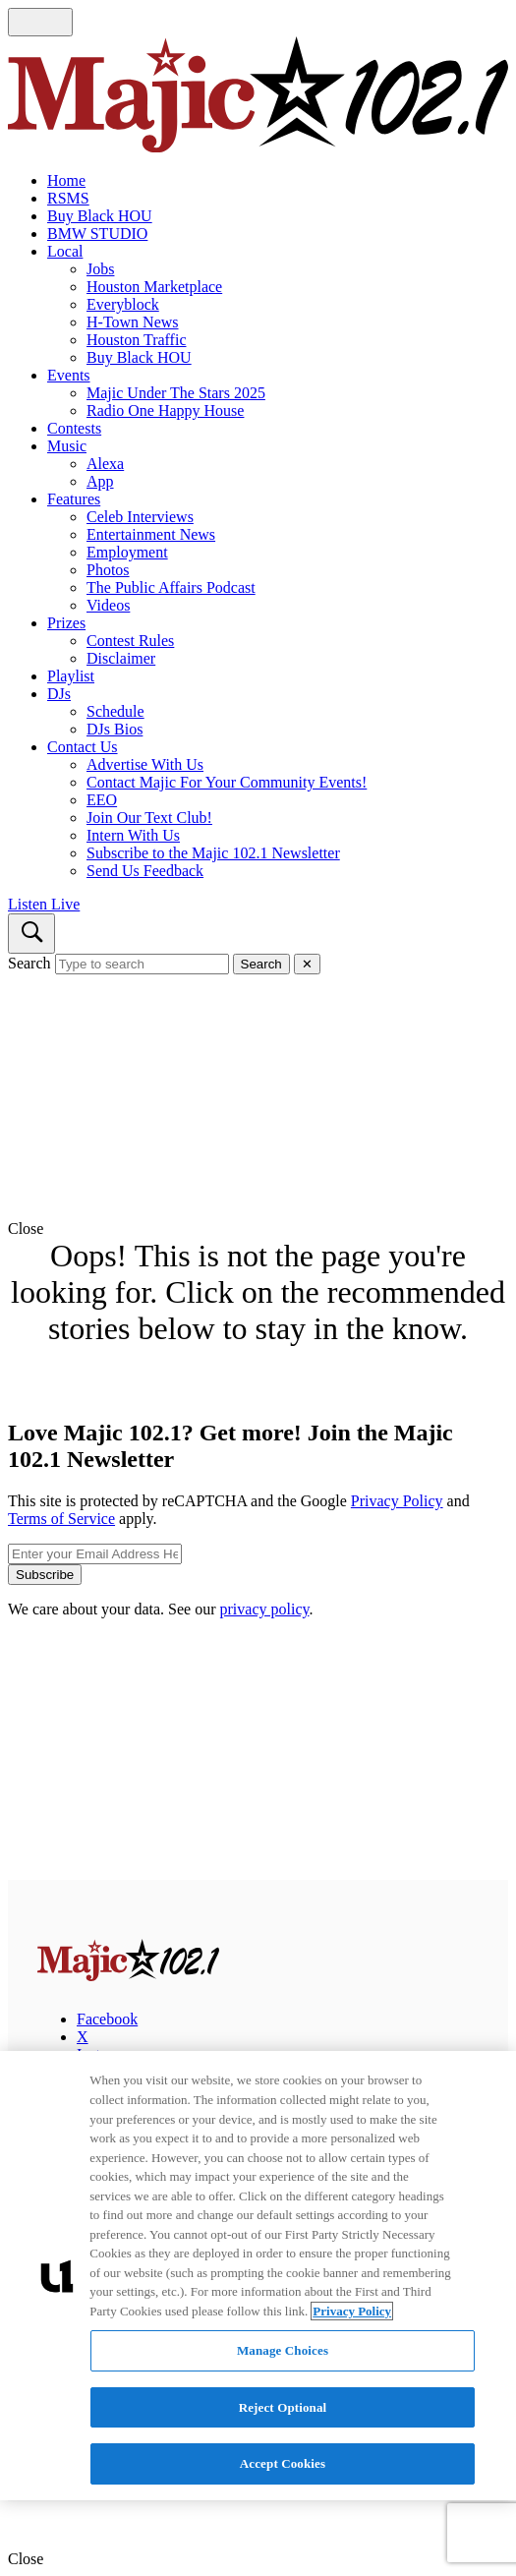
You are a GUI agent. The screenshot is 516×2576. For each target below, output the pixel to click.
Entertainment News (150, 534)
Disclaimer (120, 658)
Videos (108, 605)
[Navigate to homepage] (258, 96)
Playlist (70, 676)
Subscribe (45, 1574)
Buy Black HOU (99, 215)
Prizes (66, 623)
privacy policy (265, 1609)
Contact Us (82, 746)
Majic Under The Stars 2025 (175, 392)
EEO (101, 799)
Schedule (115, 711)
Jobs (100, 269)
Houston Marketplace (154, 286)
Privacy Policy (397, 1501)
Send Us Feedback (144, 870)
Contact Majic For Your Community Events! (226, 782)
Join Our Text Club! (149, 817)
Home (66, 180)
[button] (258, 1229)
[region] (258, 2275)
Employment (127, 552)
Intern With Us (133, 835)
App (100, 481)
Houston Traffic (136, 339)
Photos (108, 569)
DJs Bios (114, 729)
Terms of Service (61, 1518)
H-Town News (132, 322)
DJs (59, 693)
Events (68, 375)
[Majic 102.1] (128, 1975)
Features (73, 499)
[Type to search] (142, 964)
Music (66, 446)
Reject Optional (283, 2407)
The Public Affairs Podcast (171, 587)
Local (65, 251)
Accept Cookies (282, 2463)
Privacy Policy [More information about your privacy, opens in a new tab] (352, 2311)
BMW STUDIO (97, 233)
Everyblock (122, 304)
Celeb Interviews (140, 516)
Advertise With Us (144, 764)
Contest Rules (130, 640)
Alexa (105, 463)
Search (29, 963)
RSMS (68, 198)
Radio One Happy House (165, 410)
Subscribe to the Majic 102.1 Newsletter (213, 853)
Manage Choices (282, 2350)
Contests (74, 428)
